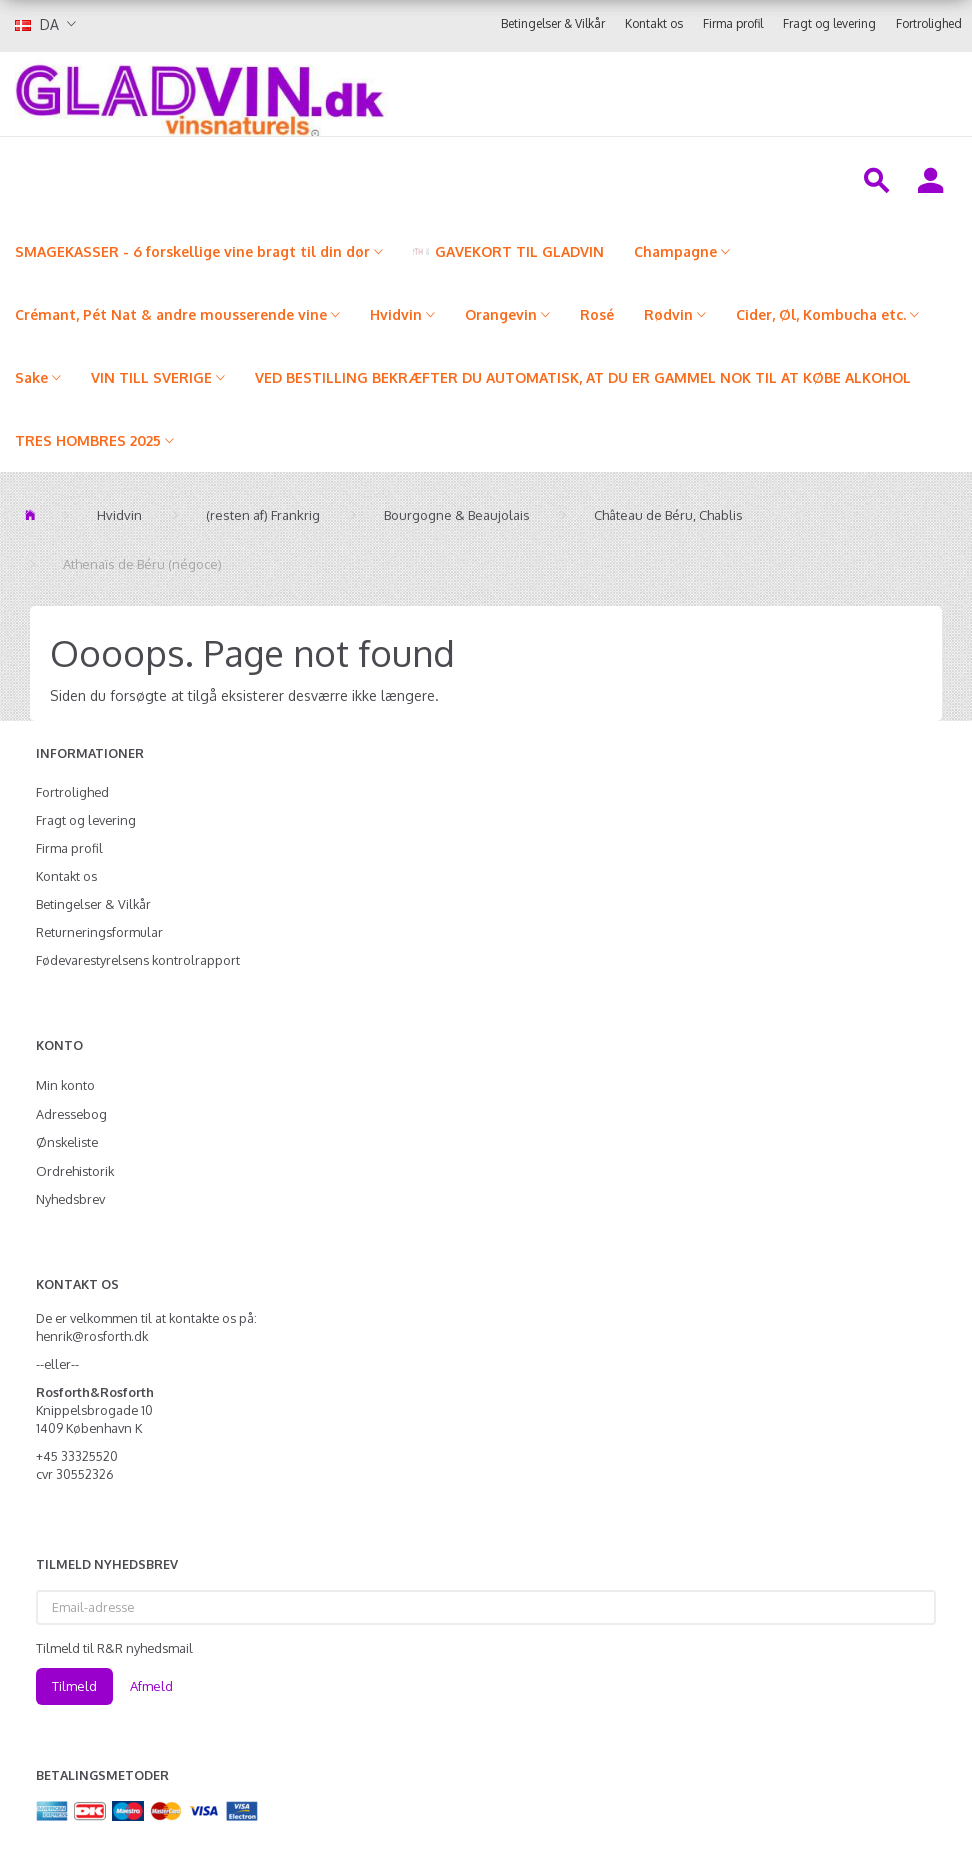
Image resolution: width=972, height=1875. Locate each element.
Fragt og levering (829, 23)
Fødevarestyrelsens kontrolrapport (138, 960)
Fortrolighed (929, 23)
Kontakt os (654, 23)
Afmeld (151, 1686)
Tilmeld (74, 1686)
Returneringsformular (99, 932)
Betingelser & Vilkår (553, 23)
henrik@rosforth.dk (92, 1336)
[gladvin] (325, 94)
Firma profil (733, 23)
